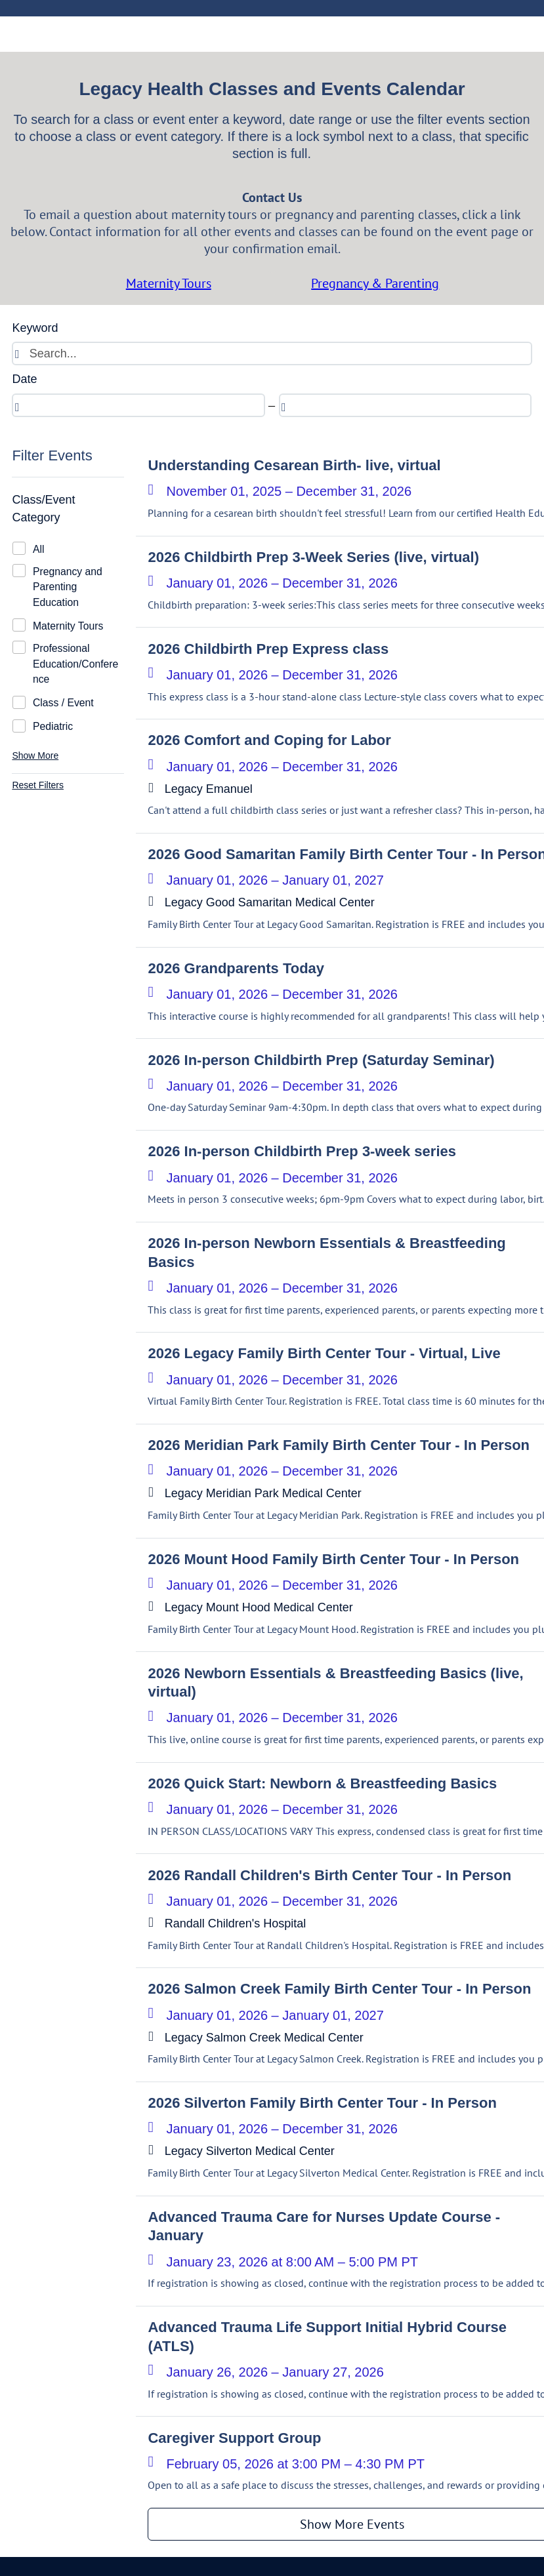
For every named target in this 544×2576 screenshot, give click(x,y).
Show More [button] (35, 755)
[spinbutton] (138, 405)
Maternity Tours (68, 626)
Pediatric (53, 726)
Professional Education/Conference (75, 664)
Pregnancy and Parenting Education (67, 587)
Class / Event (63, 702)
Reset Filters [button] (38, 785)
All (39, 549)
